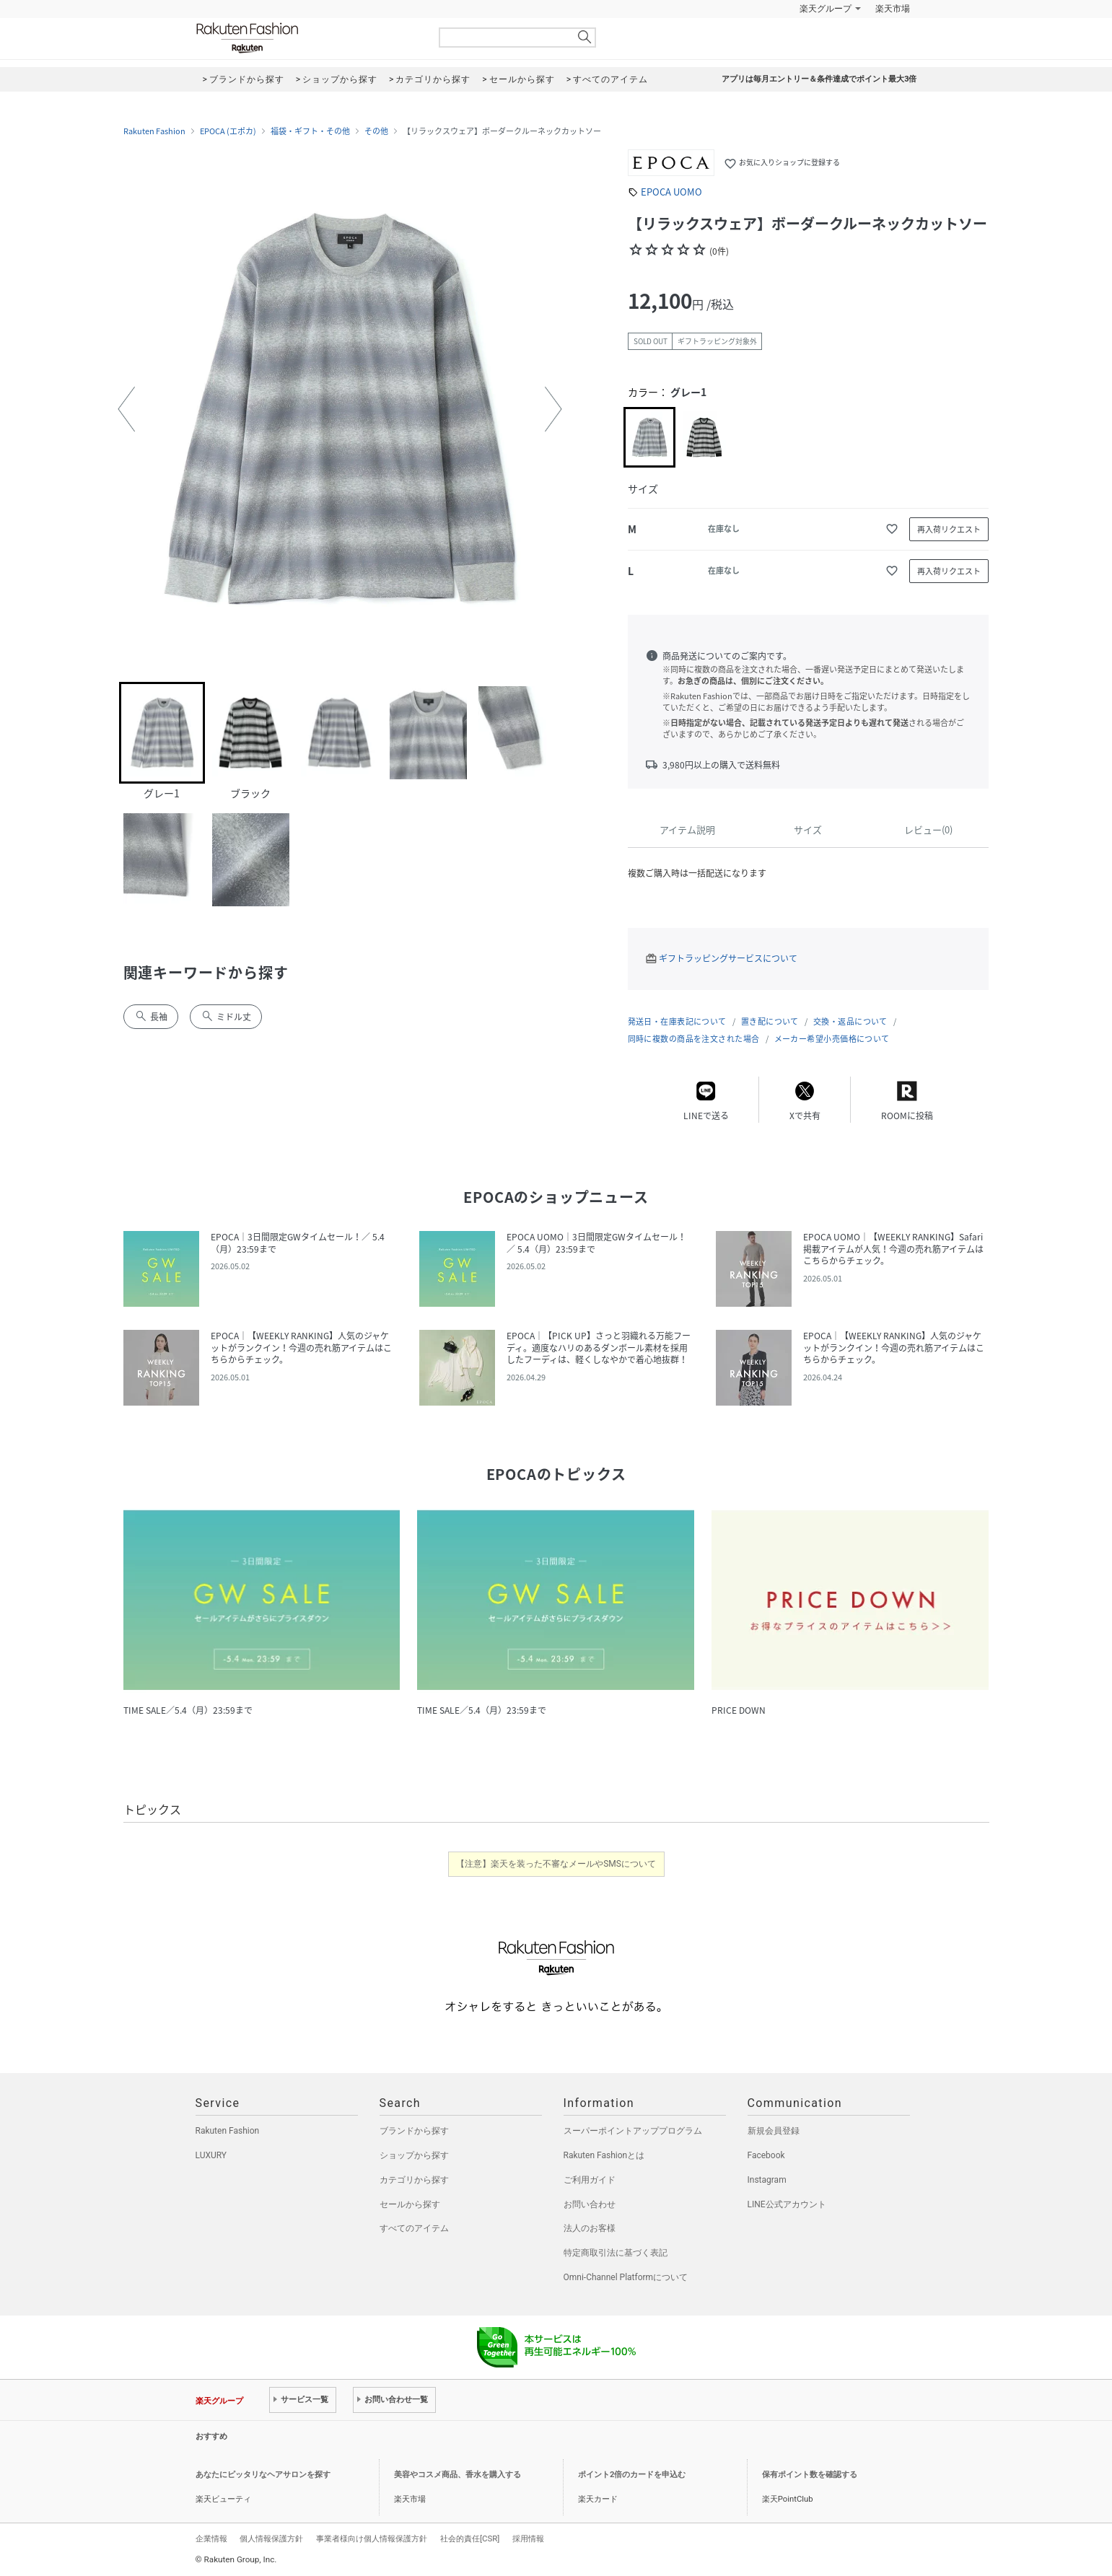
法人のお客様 (590, 2228)
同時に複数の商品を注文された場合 (694, 1039)
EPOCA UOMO (671, 191)
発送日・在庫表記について (677, 1021)
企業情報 (211, 2538)
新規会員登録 (774, 2131)
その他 (376, 131)
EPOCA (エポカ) (228, 131)
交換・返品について (850, 1021)
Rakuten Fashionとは (604, 2155)
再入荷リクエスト (949, 529)
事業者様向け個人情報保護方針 (371, 2538)
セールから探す (410, 2204)
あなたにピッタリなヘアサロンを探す (263, 2474)
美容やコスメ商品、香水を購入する (457, 2474)
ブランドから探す (414, 2131)
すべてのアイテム (414, 2228)
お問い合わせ (590, 2204)
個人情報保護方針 (271, 2538)
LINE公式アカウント (787, 2204)
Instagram (767, 2180)
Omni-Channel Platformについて (626, 2277)
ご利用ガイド (590, 2180)
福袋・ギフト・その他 (310, 131)
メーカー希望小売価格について (832, 1039)
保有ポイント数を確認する (809, 2474)
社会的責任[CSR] (469, 2538)
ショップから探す (414, 2155)
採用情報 (528, 2538)
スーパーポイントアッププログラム (633, 2131)
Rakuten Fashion (307, 38)
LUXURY (211, 2155)
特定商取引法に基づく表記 (615, 2253)
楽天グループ (825, 9)
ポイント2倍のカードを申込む (632, 2474)
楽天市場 (892, 9)
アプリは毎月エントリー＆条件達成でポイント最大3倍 (819, 79)
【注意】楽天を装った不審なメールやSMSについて (556, 1864)
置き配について (770, 1021)
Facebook (766, 2155)
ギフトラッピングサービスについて (728, 958)
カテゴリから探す (414, 2180)
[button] (126, 409)
